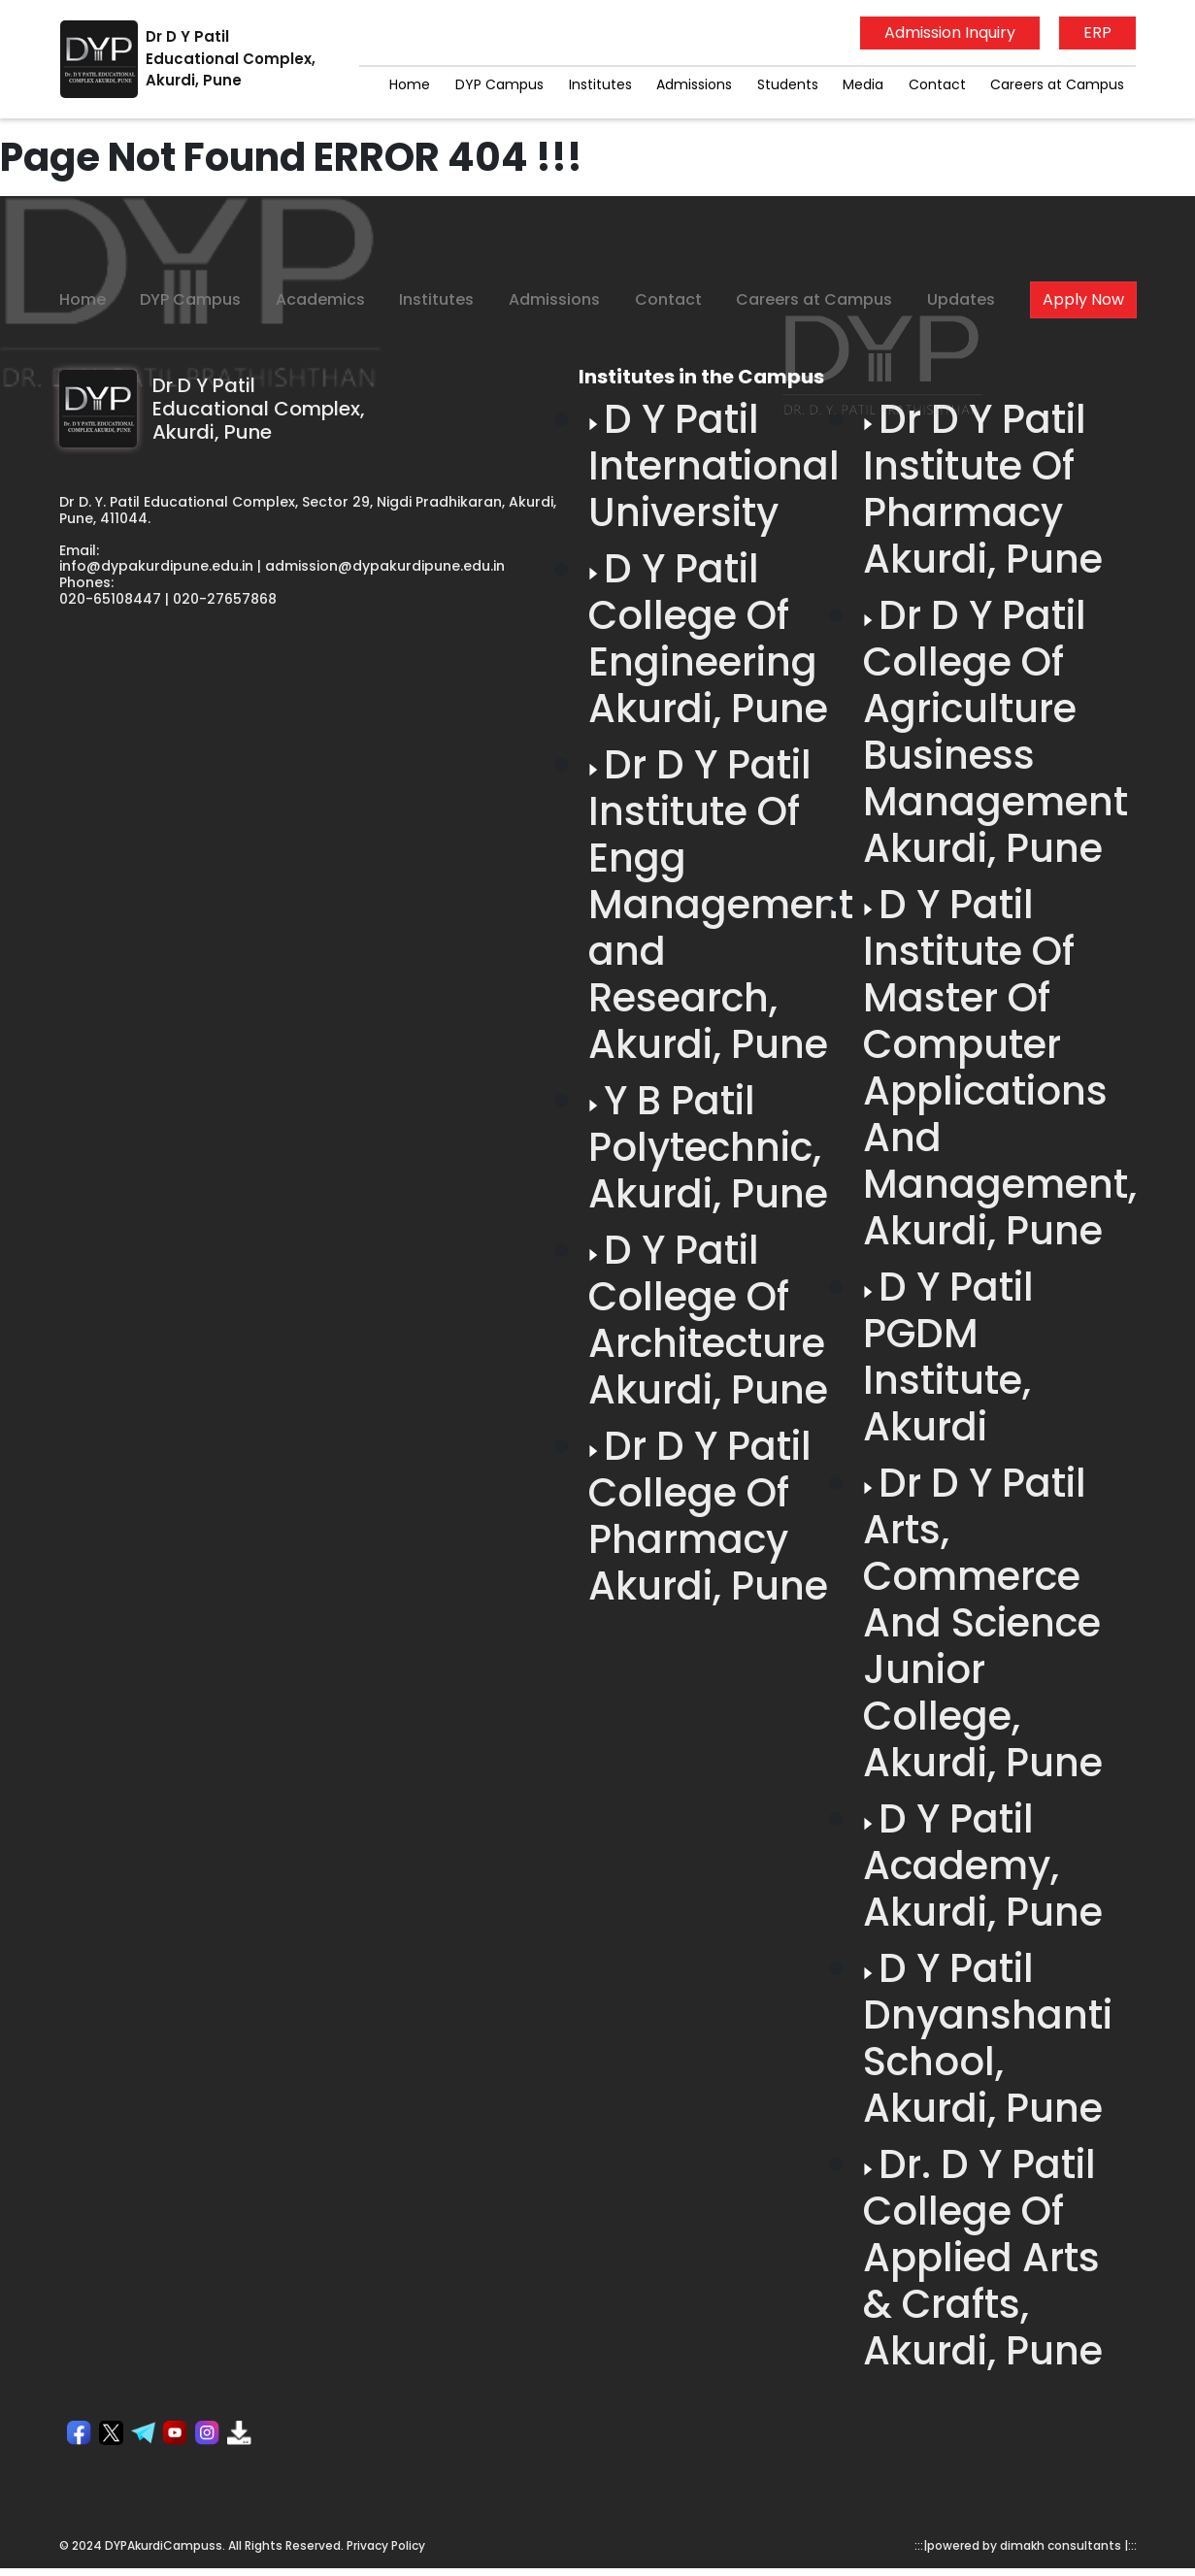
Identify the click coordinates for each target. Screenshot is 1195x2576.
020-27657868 (225, 599)
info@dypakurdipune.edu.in (156, 566)
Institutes (600, 84)
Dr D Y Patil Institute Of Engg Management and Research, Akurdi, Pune (720, 905)
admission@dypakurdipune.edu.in (385, 566)
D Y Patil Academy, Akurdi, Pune (983, 1865)
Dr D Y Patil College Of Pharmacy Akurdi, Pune (708, 1516)
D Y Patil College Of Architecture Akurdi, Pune (708, 1320)
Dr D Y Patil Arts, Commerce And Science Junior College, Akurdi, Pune (983, 1623)
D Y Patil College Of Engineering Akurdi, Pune (708, 639)
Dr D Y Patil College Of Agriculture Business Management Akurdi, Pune (995, 731)
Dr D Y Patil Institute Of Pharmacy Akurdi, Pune (983, 489)
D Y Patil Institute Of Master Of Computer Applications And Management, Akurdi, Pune (1000, 1067)
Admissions (694, 84)
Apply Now (1083, 299)
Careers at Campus (1057, 84)
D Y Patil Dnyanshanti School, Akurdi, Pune (987, 2038)
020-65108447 (110, 599)
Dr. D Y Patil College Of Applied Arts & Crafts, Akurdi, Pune (983, 2257)
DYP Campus (499, 84)
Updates (961, 299)
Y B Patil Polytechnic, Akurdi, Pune (708, 1147)
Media (863, 84)
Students (787, 84)
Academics (320, 299)
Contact (937, 84)
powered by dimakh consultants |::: (1032, 2545)
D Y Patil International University (714, 466)
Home (409, 84)
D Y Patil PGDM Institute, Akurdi (948, 1357)
